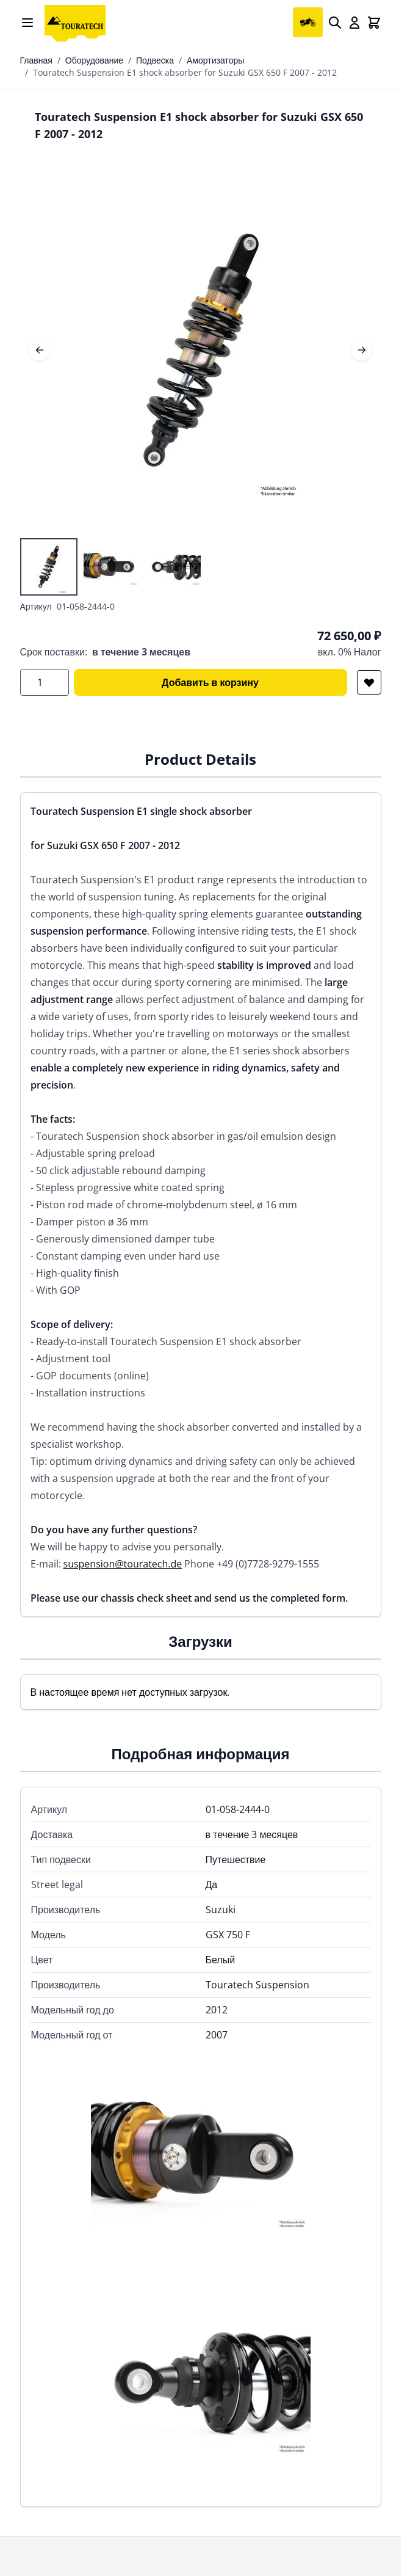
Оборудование (94, 60)
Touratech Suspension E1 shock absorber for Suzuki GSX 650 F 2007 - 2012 (185, 72)
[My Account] (354, 22)
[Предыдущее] (39, 350)
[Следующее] (361, 350)
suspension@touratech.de (122, 1564)
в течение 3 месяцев (141, 652)
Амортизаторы (215, 60)
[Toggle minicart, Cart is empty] (374, 22)
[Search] (335, 22)
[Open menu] (27, 22)
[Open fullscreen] (200, 350)
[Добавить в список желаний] (369, 682)
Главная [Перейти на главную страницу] (36, 60)
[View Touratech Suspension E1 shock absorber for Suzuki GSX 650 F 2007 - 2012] (48, 567)
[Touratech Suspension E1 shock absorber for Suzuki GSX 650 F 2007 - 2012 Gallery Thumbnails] (111, 567)
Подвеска (155, 60)
